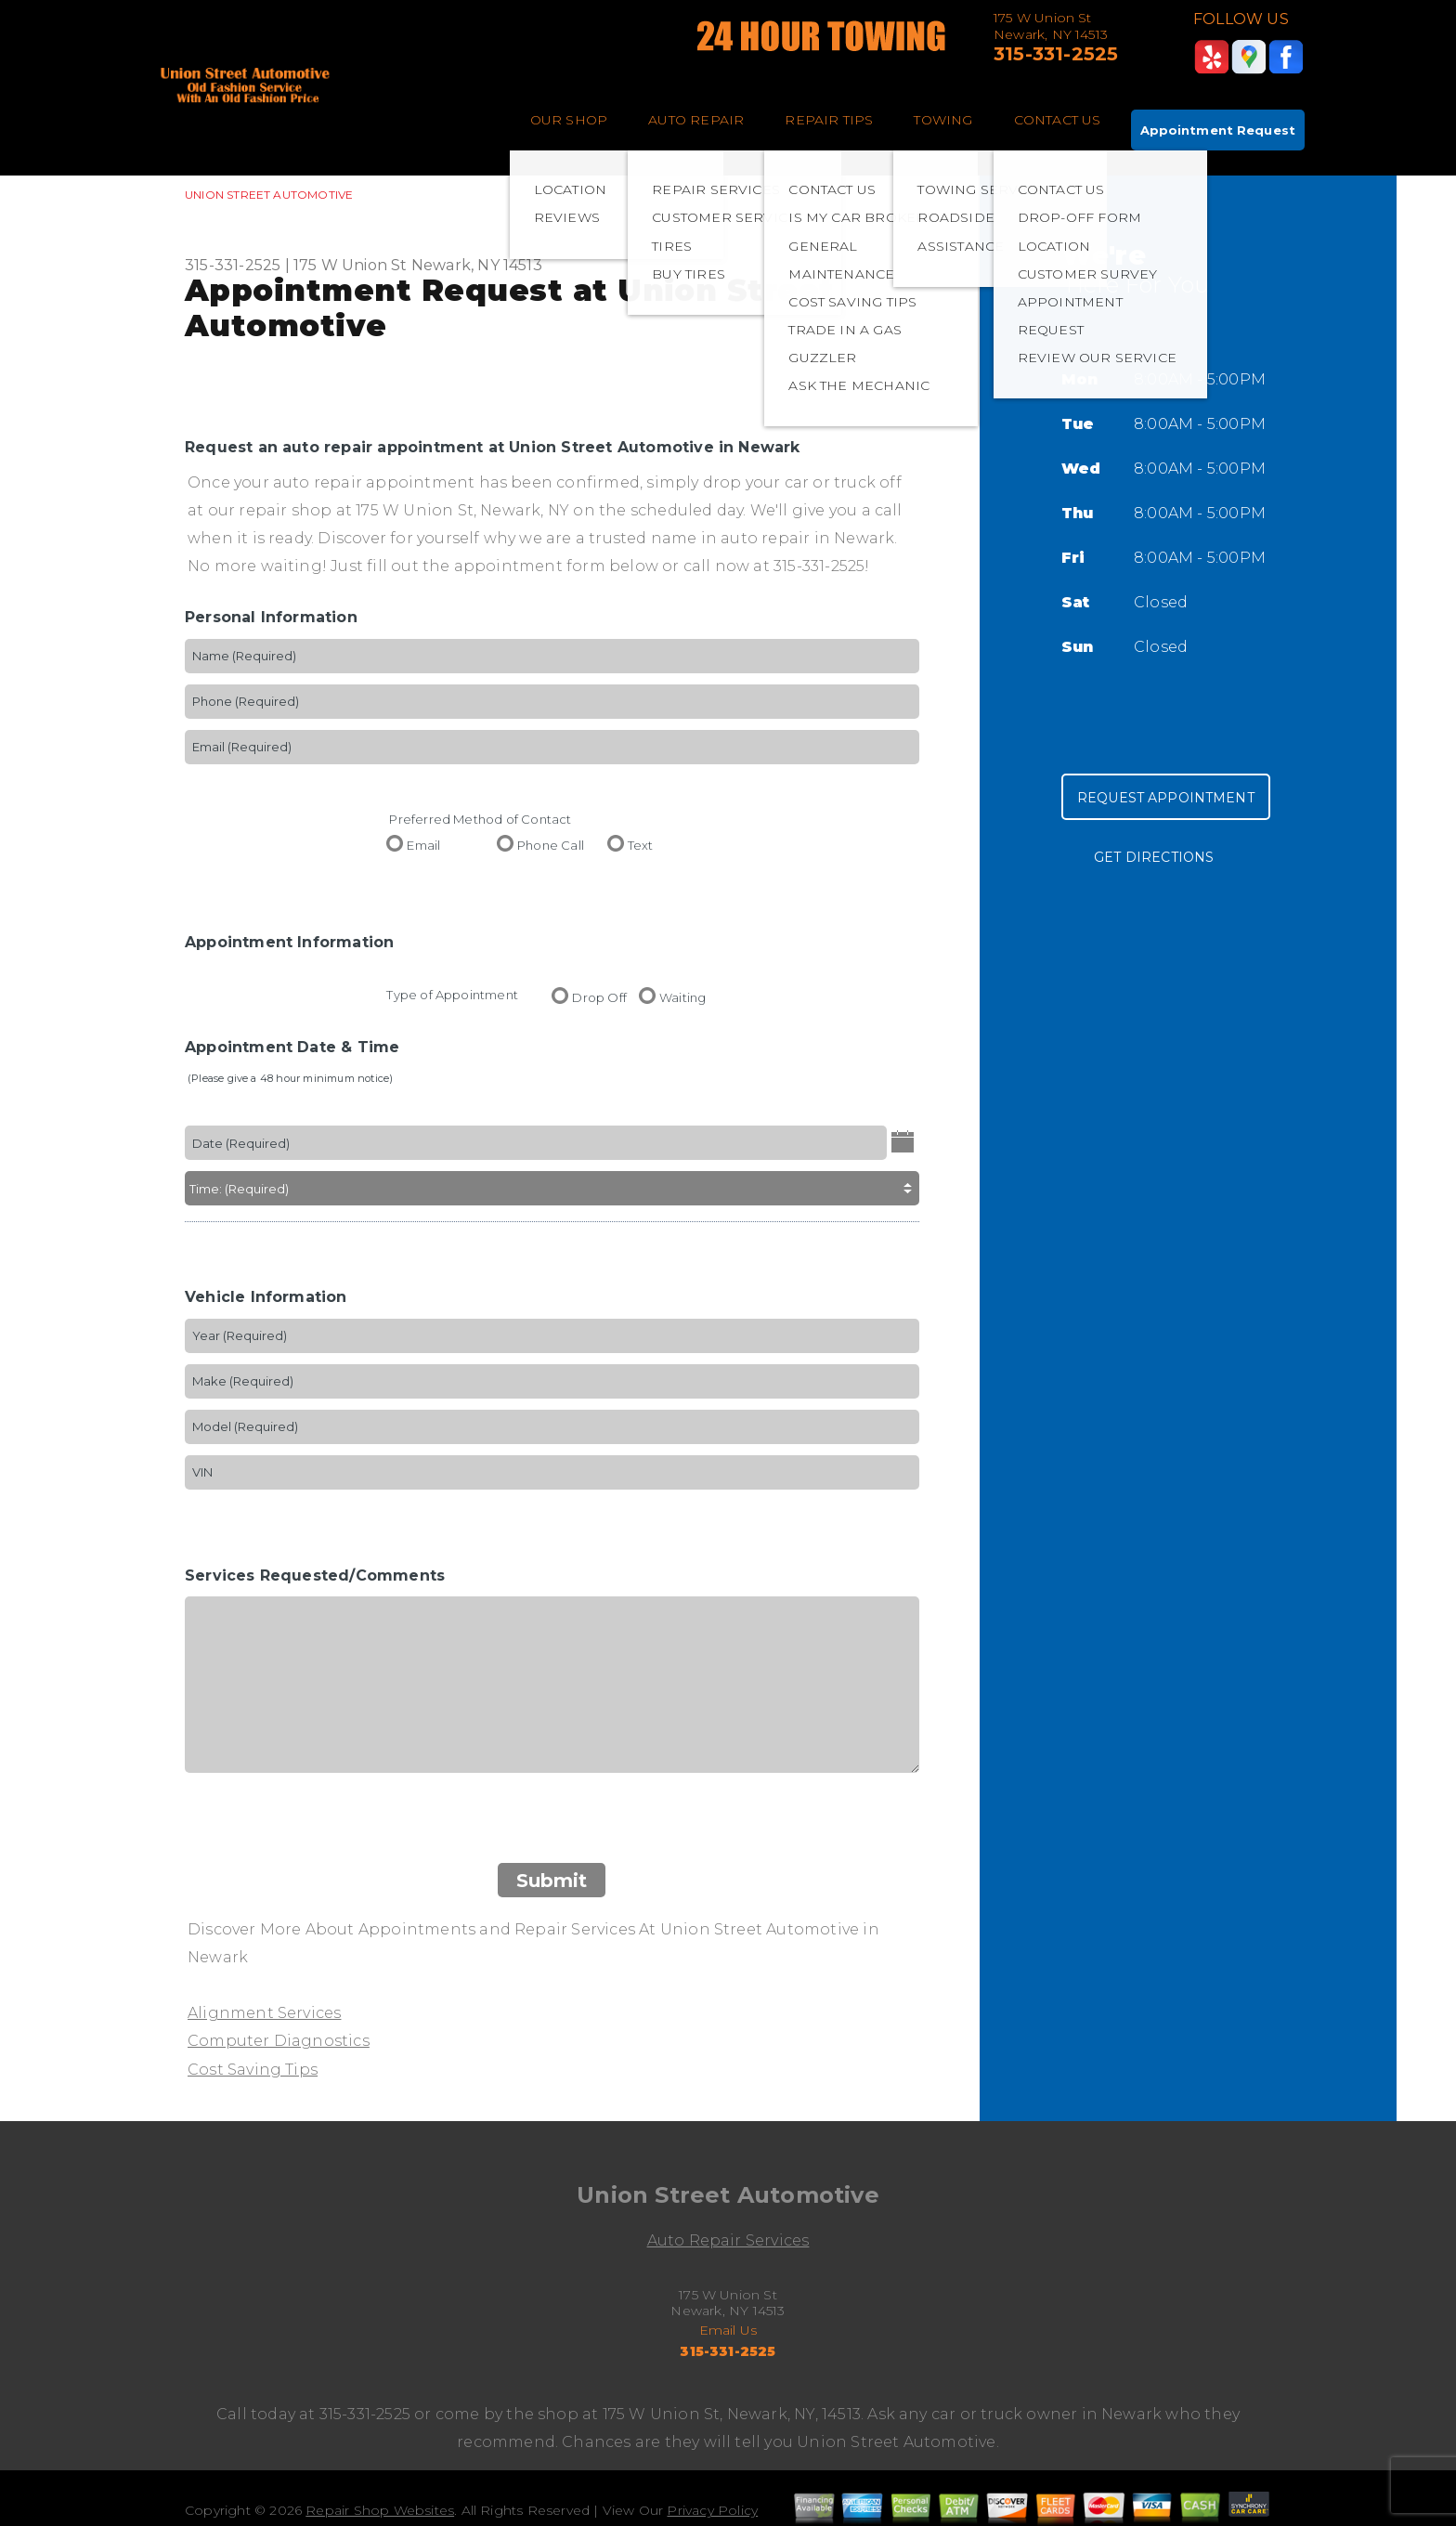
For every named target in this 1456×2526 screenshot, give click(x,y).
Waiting (682, 997)
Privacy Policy (712, 2510)
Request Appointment (1165, 797)
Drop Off (599, 997)
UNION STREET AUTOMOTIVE (269, 195)
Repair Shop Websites (380, 2510)
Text (641, 845)
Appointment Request (1217, 130)
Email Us (728, 2330)
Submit (551, 1880)
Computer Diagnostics (279, 2041)
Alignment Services (264, 2013)
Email (423, 845)
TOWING (943, 119)
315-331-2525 (1056, 54)
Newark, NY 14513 (476, 265)
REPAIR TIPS (829, 119)
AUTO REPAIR (696, 119)
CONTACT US (1057, 119)
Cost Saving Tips (253, 2069)
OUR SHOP (569, 119)
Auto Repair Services (728, 2240)
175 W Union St (350, 265)
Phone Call (550, 845)
